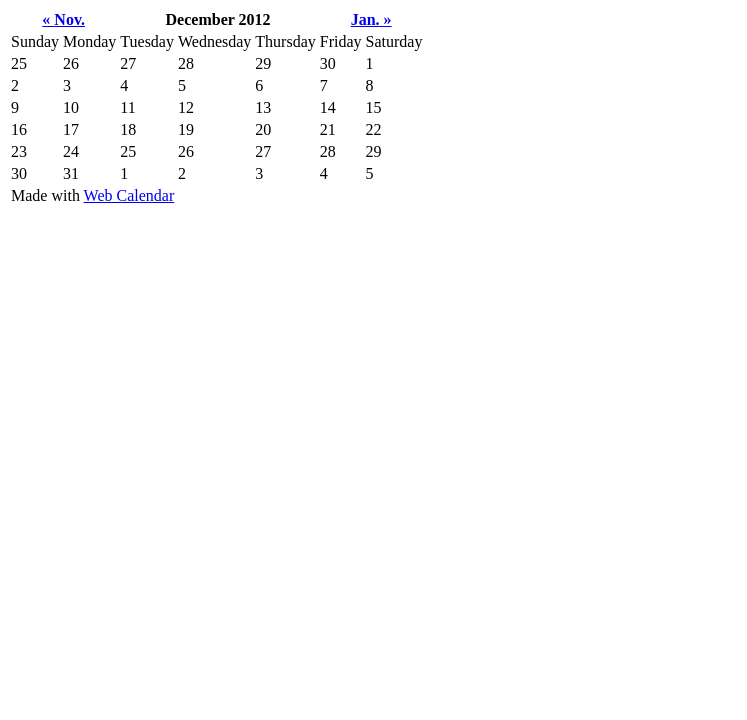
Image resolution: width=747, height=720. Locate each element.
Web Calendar (129, 195)
